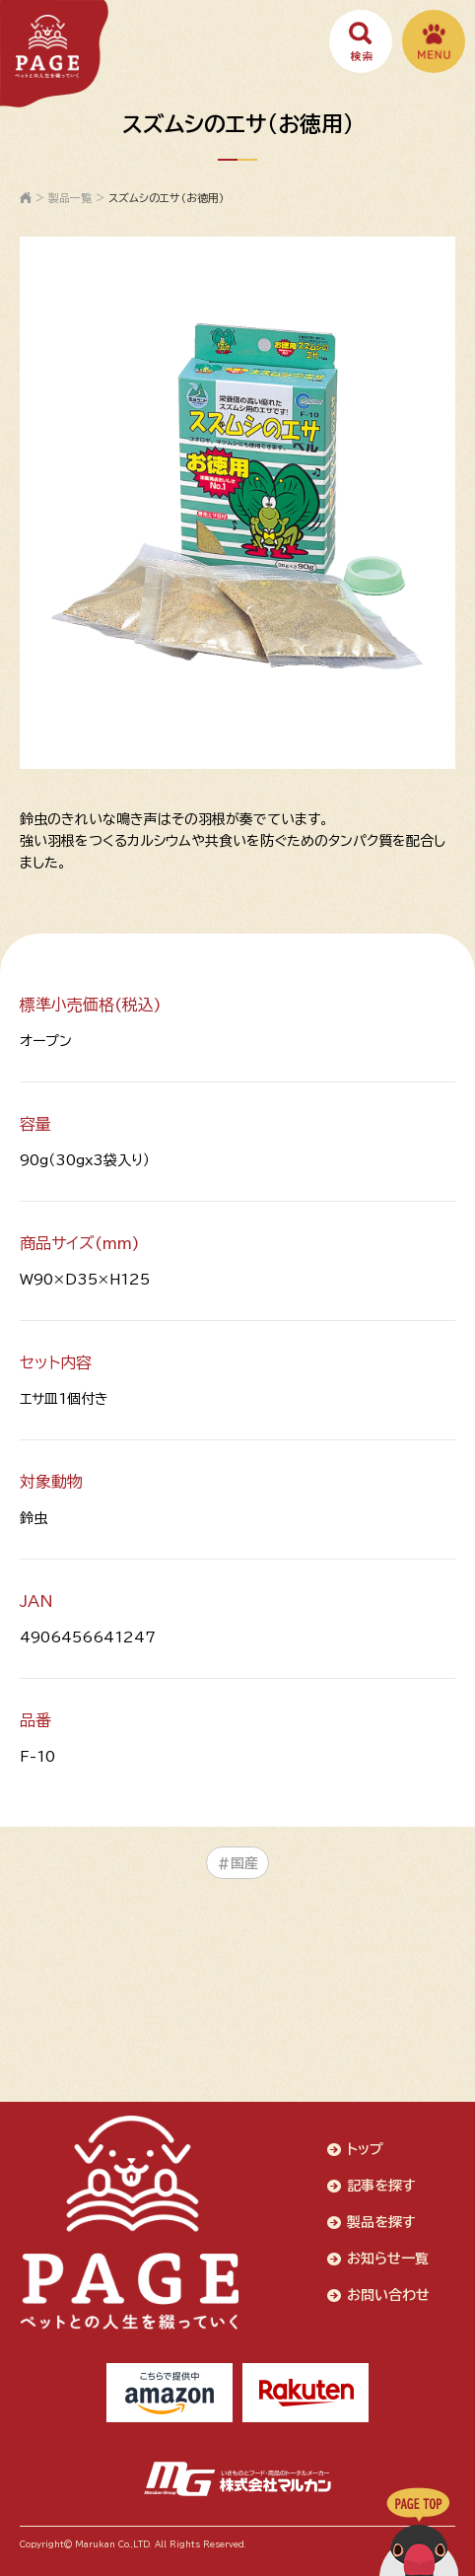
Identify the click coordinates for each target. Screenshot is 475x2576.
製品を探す (381, 2222)
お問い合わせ (388, 2295)
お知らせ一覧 (388, 2258)
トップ (365, 2149)
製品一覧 (70, 197)
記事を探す (381, 2186)
